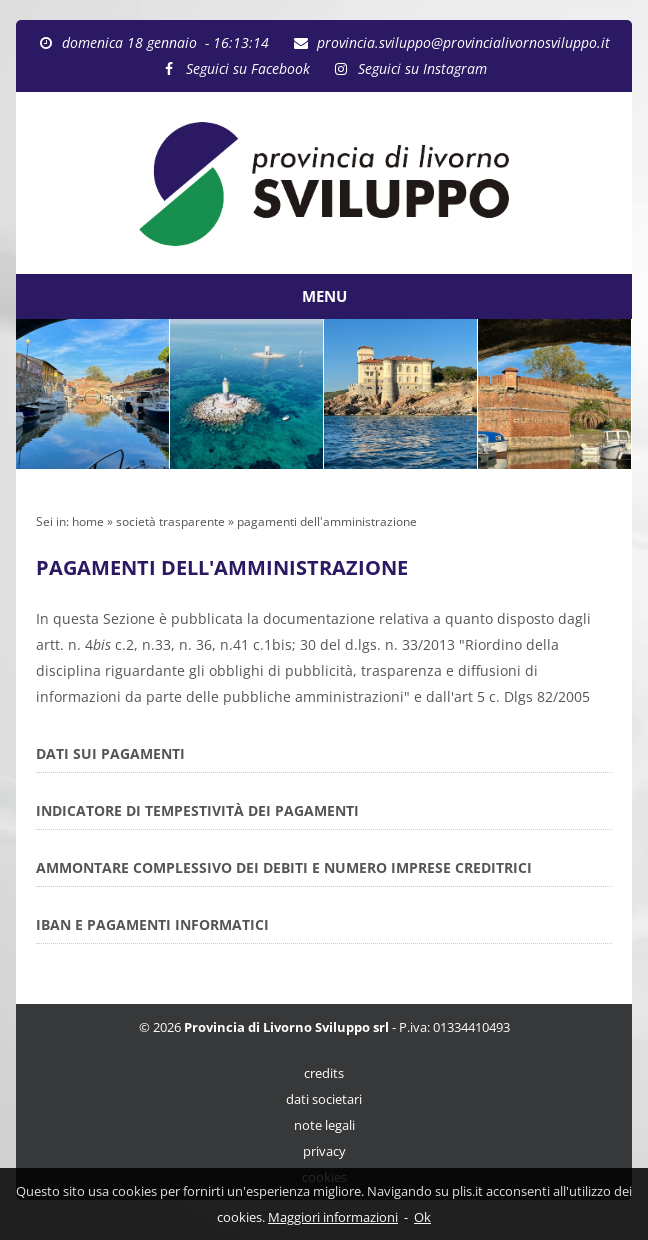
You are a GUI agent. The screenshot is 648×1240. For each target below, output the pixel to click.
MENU (324, 296)
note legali (324, 1125)
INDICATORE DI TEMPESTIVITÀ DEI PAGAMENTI (197, 810)
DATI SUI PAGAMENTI (110, 753)
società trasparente (170, 521)
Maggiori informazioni (333, 1217)
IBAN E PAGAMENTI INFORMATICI (152, 924)
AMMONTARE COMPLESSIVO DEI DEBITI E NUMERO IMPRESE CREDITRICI (284, 867)
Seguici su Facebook (248, 68)
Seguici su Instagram (422, 68)
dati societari (324, 1099)
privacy (324, 1151)
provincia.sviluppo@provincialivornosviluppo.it (463, 42)
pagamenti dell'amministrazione (327, 521)
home (88, 521)
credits (324, 1073)
